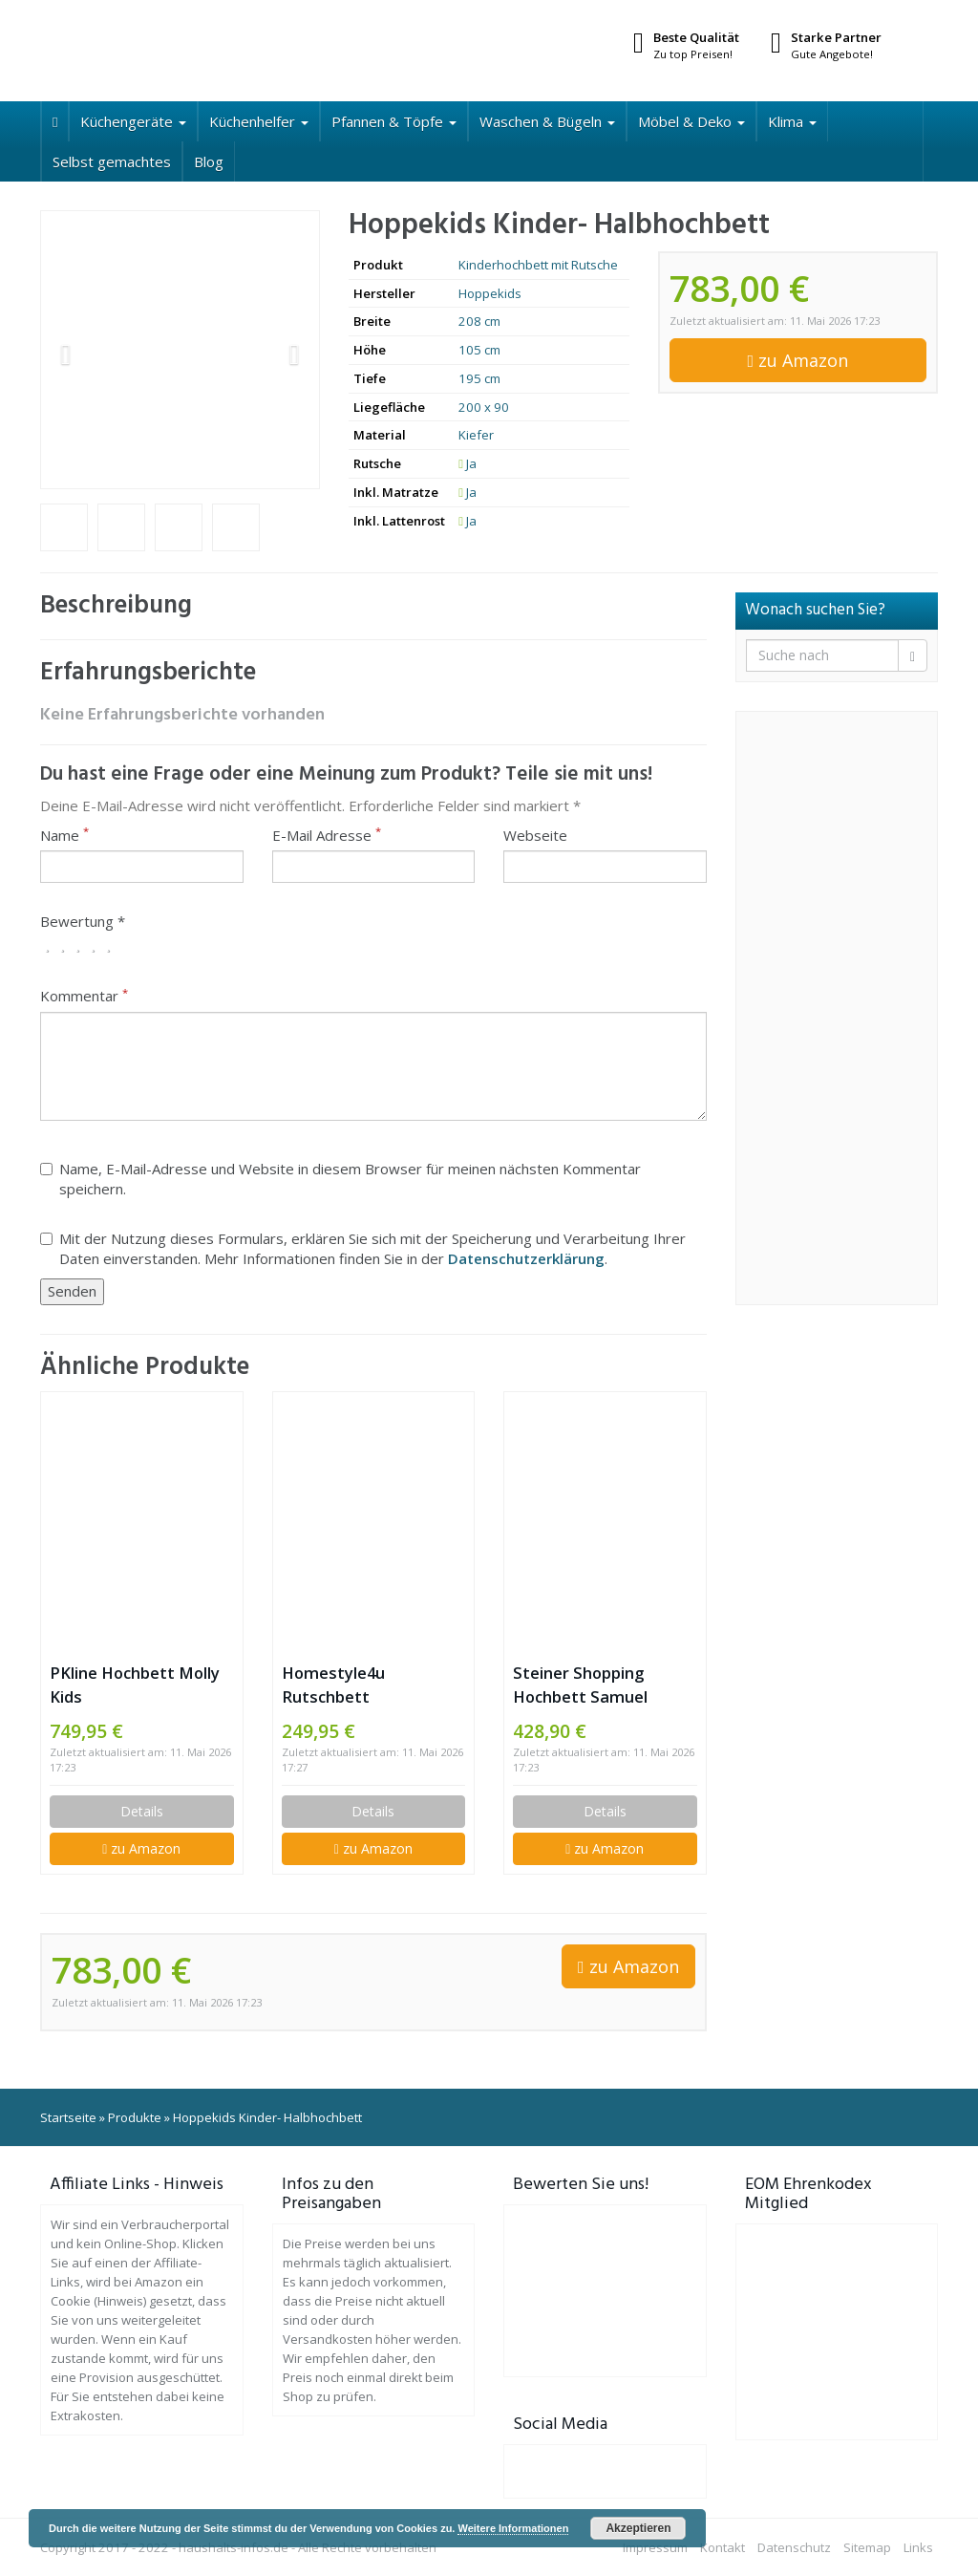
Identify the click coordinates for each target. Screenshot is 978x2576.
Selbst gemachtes (112, 161)
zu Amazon (798, 360)
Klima (792, 121)
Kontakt (722, 2547)
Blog (208, 161)
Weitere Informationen (512, 2528)
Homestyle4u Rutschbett (333, 1684)
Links (918, 2547)
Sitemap (867, 2547)
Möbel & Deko (691, 121)
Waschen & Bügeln (547, 121)
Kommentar (84, 995)
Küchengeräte (133, 121)
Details (141, 1811)
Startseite (68, 2117)
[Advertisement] (837, 1008)
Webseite (535, 835)
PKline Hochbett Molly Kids (135, 1684)
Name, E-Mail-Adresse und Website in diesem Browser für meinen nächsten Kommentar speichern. (340, 1178)
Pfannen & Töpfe (394, 121)
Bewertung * (82, 921)
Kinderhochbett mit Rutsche (538, 264)
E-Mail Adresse (326, 835)
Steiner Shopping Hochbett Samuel (580, 1684)
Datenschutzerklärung (526, 1258)
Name (64, 835)
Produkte (134, 2117)
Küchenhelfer (258, 121)
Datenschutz (794, 2547)
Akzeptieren (638, 2528)
